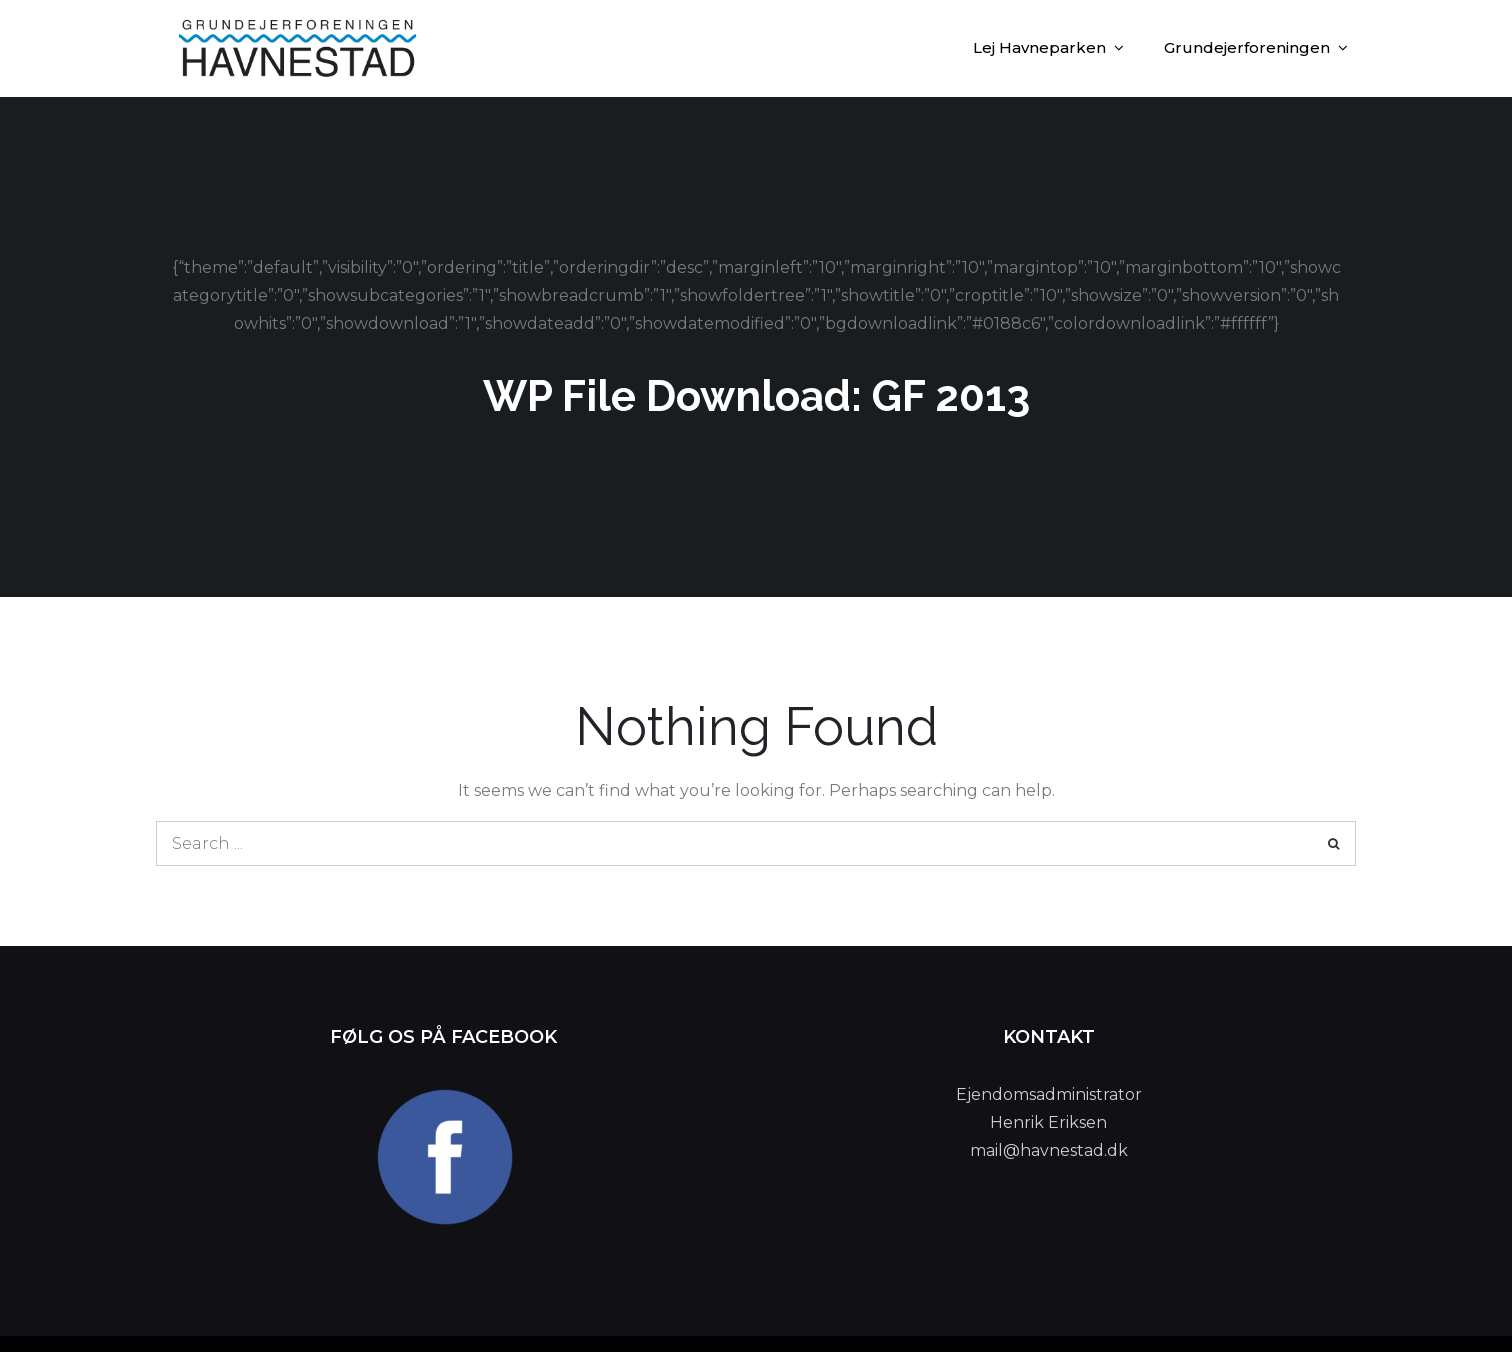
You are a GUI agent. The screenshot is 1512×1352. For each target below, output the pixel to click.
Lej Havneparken (1039, 47)
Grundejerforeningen (1247, 47)
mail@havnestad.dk (1049, 1150)
